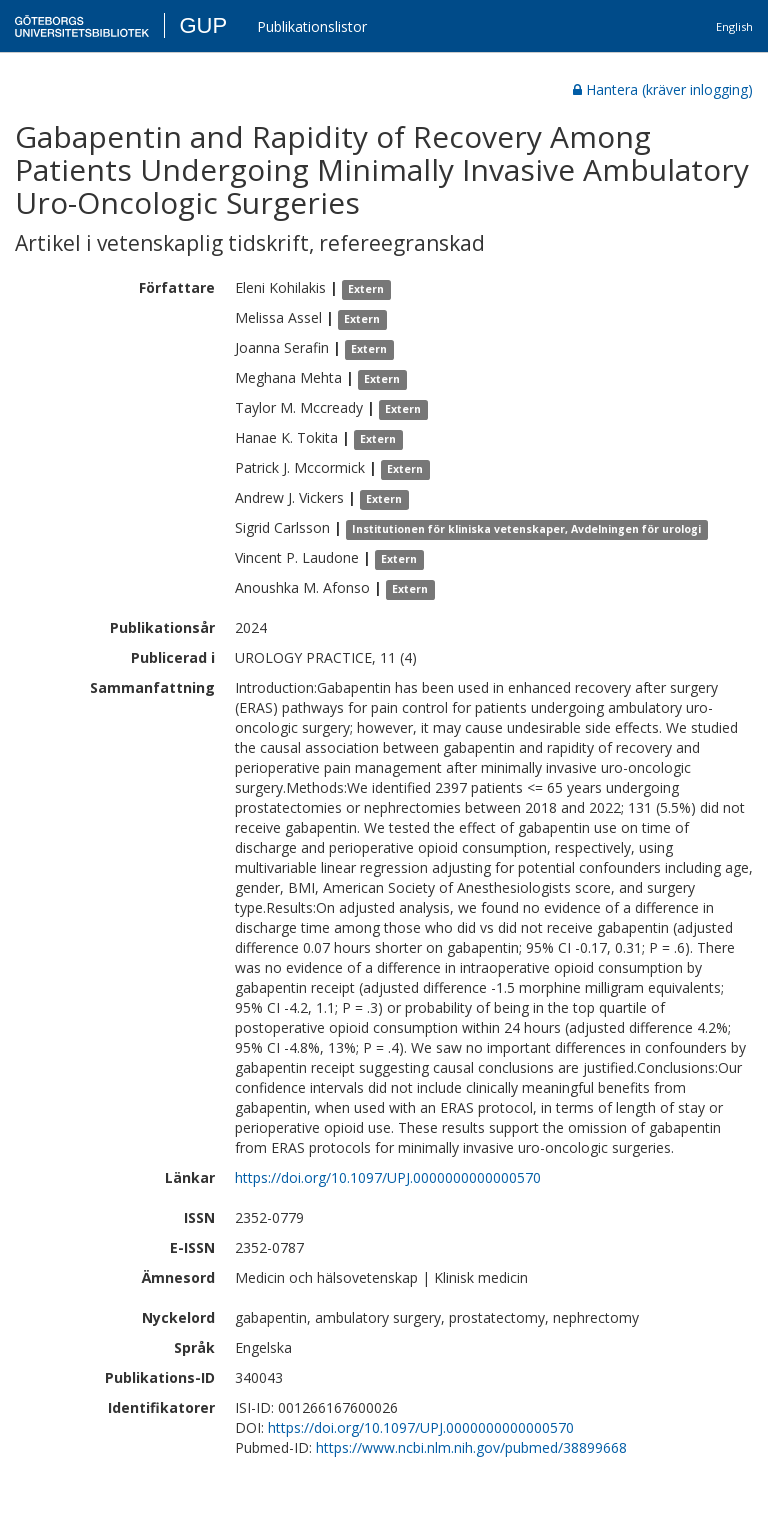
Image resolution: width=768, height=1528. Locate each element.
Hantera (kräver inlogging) (663, 89)
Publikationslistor (312, 26)
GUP (203, 25)
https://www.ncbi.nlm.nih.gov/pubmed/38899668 (471, 1447)
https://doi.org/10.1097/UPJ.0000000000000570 (388, 1177)
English (734, 26)
